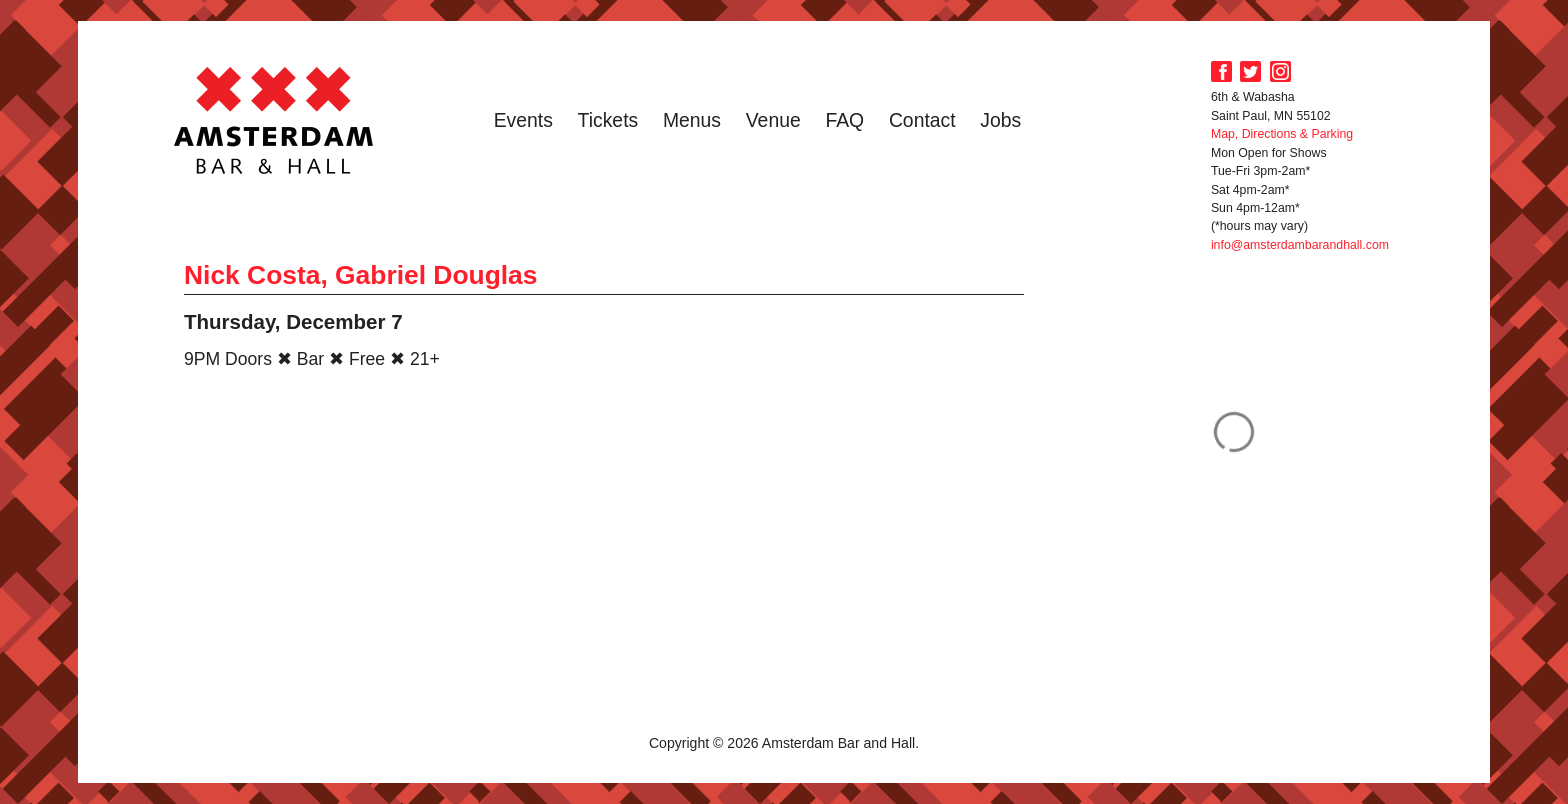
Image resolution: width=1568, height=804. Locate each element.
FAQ (844, 120)
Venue (773, 120)
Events (523, 120)
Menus (692, 120)
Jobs (1000, 120)
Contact (922, 120)
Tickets (608, 120)
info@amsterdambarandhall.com (1300, 245)
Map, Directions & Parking (1282, 134)
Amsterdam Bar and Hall (274, 120)
